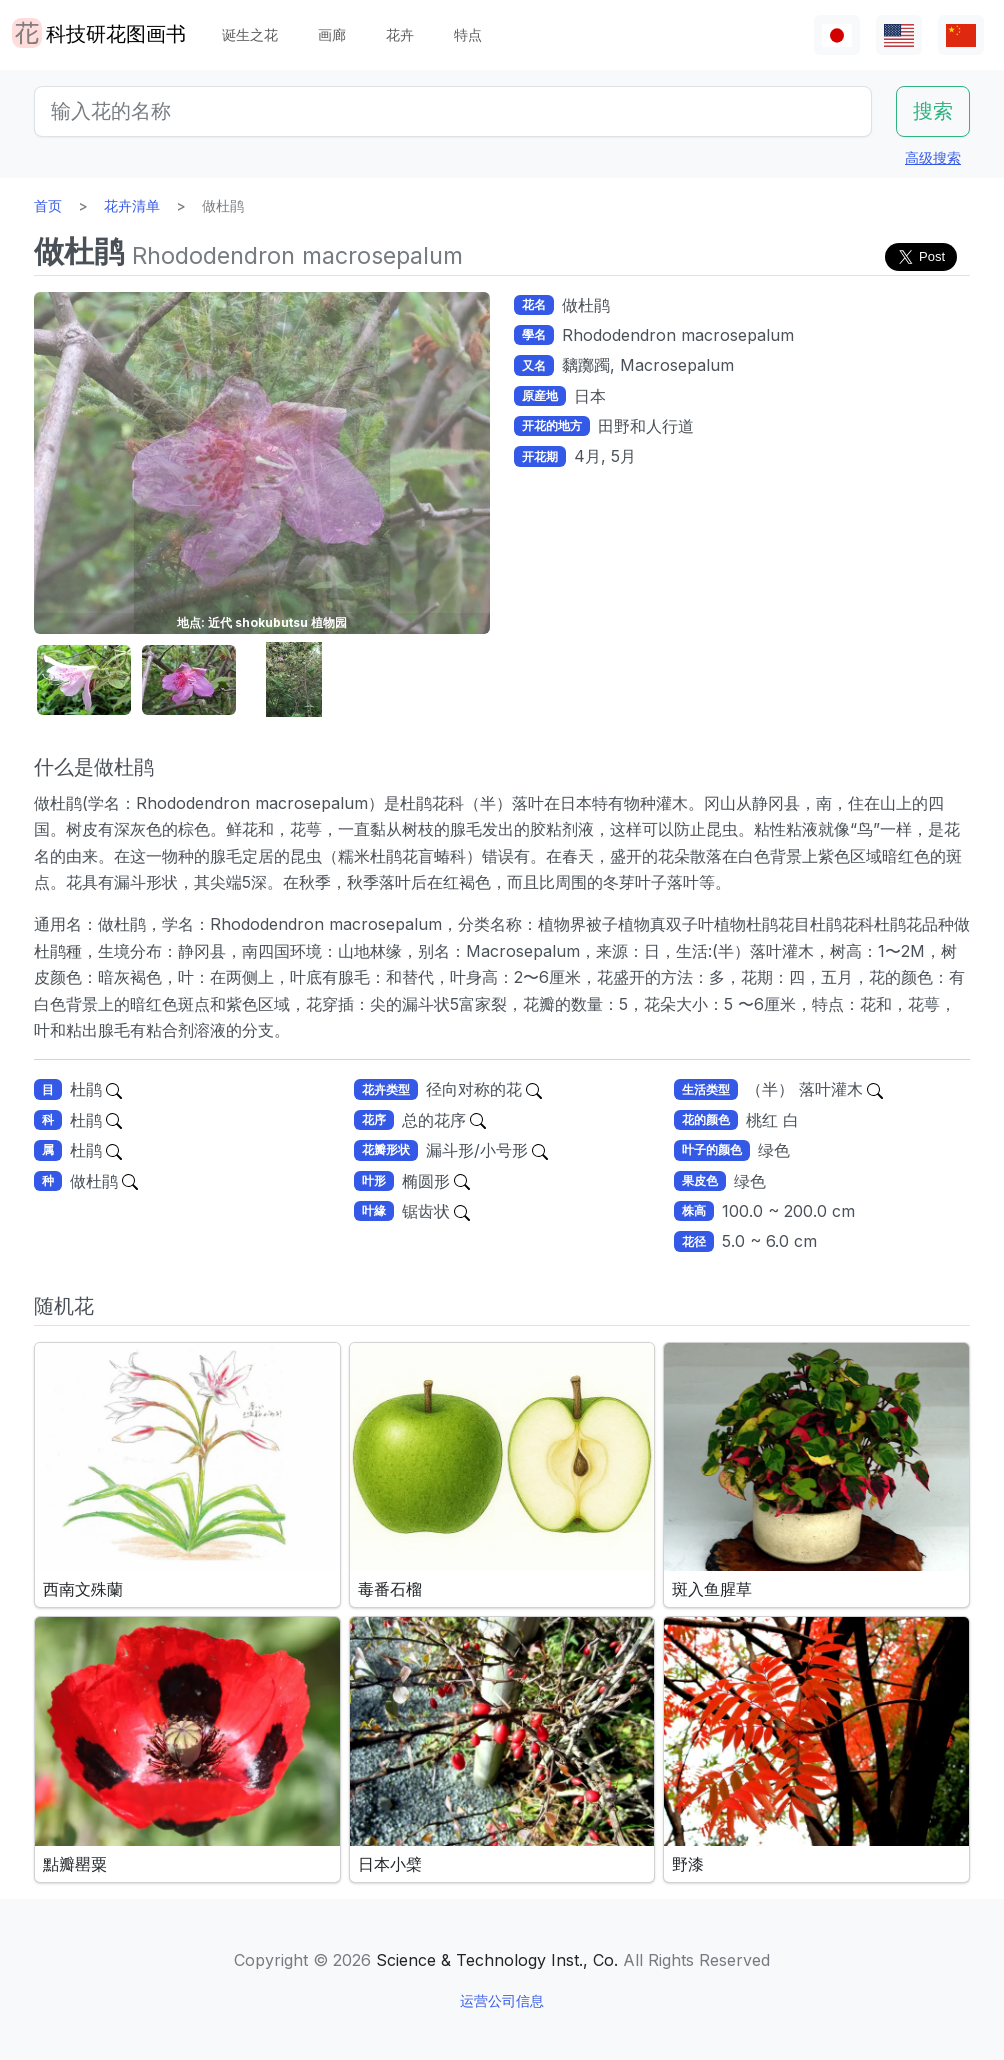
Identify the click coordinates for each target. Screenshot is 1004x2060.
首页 (48, 205)
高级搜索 (933, 157)
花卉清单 (132, 205)
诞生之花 (250, 34)
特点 (468, 34)
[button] (84, 680)
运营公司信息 (502, 2000)
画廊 (332, 34)
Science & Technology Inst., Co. (497, 1960)
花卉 (400, 34)
